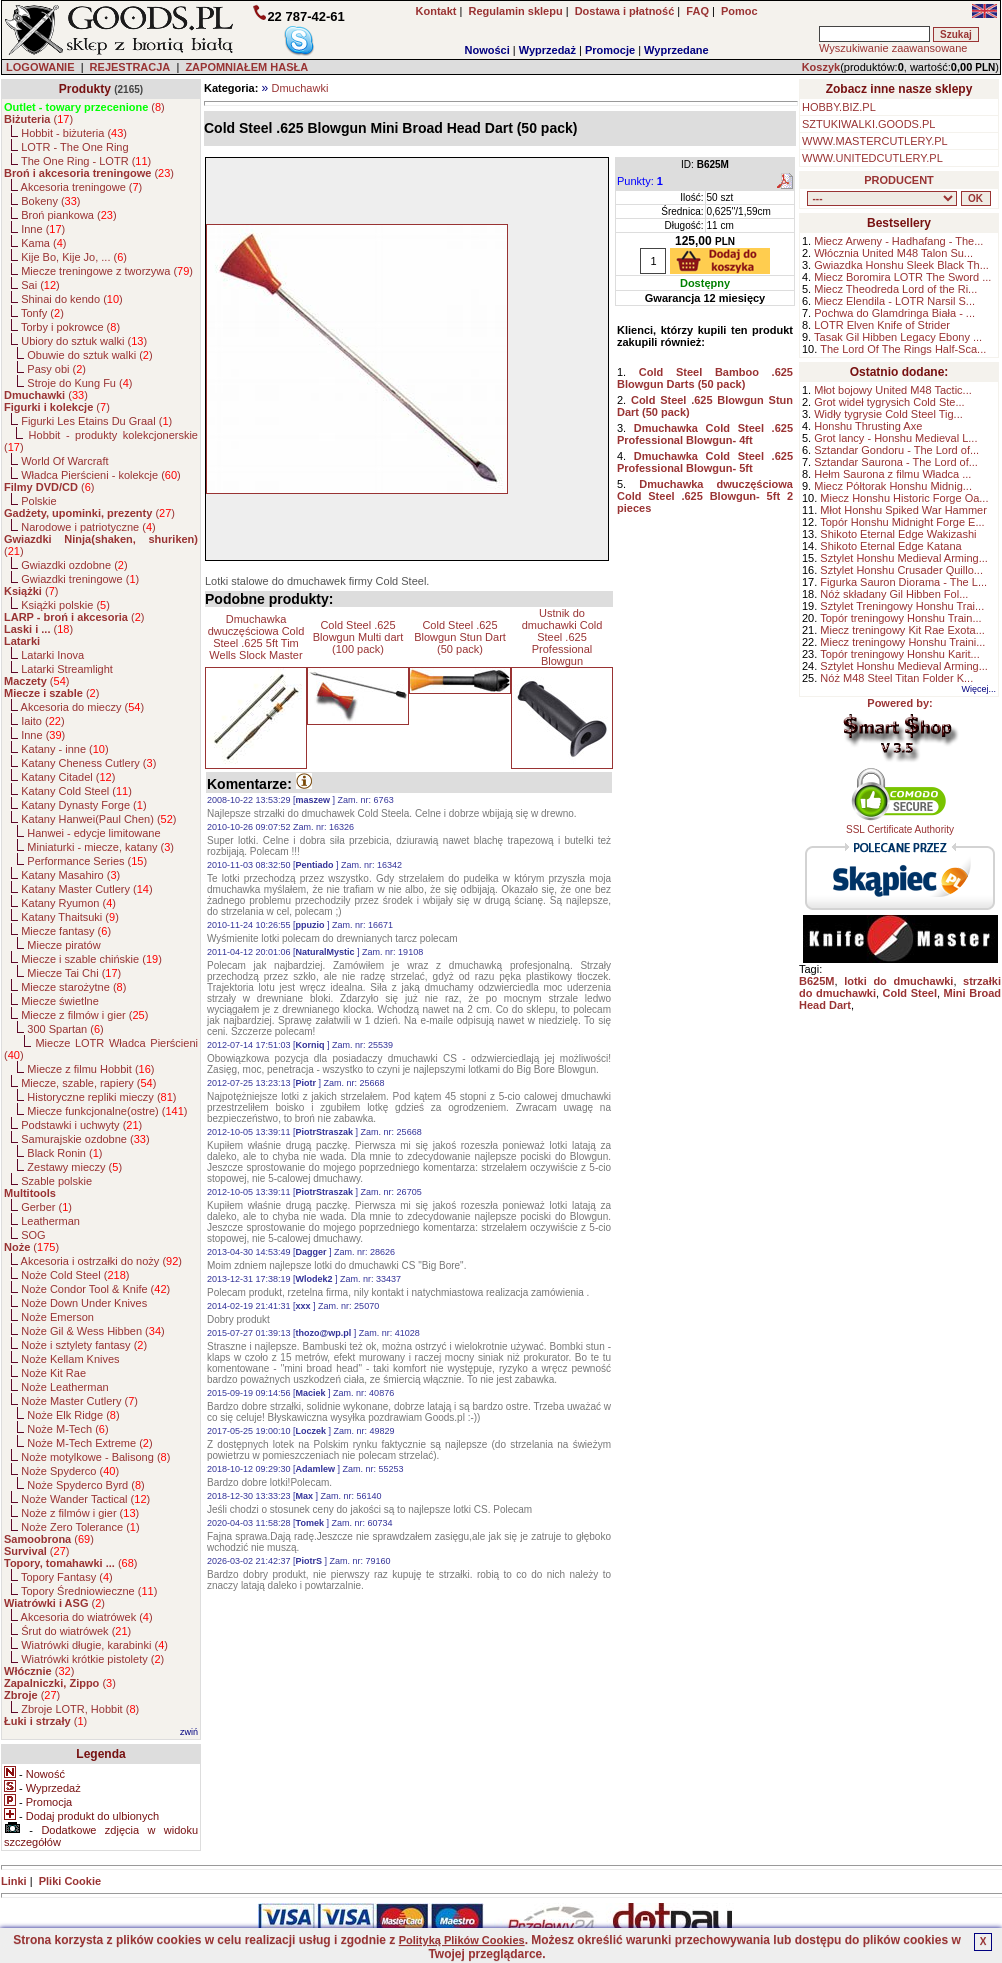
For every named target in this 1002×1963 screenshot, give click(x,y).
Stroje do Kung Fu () (79, 383)
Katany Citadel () (68, 777)
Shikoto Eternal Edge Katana (890, 546)
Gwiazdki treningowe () (80, 579)
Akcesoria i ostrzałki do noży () (101, 1261)
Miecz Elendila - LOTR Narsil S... (894, 301)
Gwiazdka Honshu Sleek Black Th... (901, 265)
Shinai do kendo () (72, 299)
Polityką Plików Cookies (462, 1940)
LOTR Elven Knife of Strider (882, 325)
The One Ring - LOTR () (86, 161)
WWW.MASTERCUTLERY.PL (875, 141)
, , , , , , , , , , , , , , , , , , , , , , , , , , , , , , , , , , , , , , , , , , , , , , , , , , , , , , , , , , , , (882, 198)
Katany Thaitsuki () (70, 917)
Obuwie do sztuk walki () (89, 355)
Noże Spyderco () (70, 1471)
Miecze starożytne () (73, 987)
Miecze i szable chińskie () (91, 959)
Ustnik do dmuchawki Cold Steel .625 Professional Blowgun (562, 637)
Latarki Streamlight (67, 669)
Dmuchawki (299, 88)
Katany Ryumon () (68, 903)
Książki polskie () (65, 605)
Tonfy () (42, 313)
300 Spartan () (65, 1029)
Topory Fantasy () (67, 1577)
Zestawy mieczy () (74, 1167)
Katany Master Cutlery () (86, 889)
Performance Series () (87, 861)
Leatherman (50, 1221)
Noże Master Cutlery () (79, 1401)
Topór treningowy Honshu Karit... (900, 654)
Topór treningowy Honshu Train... (900, 618)
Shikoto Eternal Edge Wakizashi (898, 534)
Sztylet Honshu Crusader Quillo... (901, 570)
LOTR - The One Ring (74, 147)
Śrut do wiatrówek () (76, 1631)
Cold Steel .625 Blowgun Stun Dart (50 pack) (460, 637)
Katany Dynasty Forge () (83, 805)
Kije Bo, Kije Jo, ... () (74, 257)
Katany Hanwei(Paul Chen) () (98, 819)
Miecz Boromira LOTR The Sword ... (902, 277)
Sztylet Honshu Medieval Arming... (904, 558)
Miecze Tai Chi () (74, 973)
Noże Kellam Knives (70, 1359)
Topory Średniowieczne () (89, 1591)
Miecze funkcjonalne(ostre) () (107, 1111)
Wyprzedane (676, 50)
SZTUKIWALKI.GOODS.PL (868, 124)
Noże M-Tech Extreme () (89, 1443)
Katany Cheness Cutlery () (88, 763)
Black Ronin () (64, 1153)
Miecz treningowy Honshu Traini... (902, 642)
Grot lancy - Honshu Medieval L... (895, 438)
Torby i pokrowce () (70, 327)
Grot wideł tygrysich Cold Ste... (889, 402)
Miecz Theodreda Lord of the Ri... (895, 289)
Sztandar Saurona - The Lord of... (896, 462)
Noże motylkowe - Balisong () (95, 1457)
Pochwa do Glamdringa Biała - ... (894, 313)
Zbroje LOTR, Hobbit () (80, 1709)
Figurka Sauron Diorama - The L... (903, 582)
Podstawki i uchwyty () (81, 1125)
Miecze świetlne (60, 1001)
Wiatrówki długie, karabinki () (94, 1645)
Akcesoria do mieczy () (83, 707)
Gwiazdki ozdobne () (74, 565)
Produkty (85, 89)
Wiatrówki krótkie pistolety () (92, 1659)
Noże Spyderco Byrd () (85, 1485)
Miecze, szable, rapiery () (88, 1083)
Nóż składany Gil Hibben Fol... (894, 594)
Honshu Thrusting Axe (868, 426)
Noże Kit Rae (53, 1373)
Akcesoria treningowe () (82, 187)
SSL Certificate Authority (900, 825)
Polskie (38, 501)
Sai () (40, 285)
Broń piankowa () (68, 215)
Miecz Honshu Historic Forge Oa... (904, 498)
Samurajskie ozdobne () (85, 1139)
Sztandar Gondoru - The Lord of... (896, 450)
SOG (33, 1235)
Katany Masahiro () (70, 875)
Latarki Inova (52, 655)
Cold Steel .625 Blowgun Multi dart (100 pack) (358, 637)
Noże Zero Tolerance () (80, 1527)
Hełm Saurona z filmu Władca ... (892, 474)
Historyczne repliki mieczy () (101, 1097)
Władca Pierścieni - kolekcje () (101, 475)
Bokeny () (50, 201)
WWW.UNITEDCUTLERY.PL (872, 158)
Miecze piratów (63, 945)
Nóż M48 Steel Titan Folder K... (896, 678)
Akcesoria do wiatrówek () (87, 1617)
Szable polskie (56, 1181)
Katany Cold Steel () (76, 791)
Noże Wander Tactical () (85, 1499)
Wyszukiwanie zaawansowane (893, 48)
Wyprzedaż (547, 50)
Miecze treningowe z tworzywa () (107, 271)
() (84, 107)
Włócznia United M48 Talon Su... (893, 253)
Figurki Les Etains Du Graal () (96, 421)
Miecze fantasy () (66, 931)
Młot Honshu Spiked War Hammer (903, 510)
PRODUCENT (899, 180)
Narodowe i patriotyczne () (88, 527)
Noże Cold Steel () (75, 1275)
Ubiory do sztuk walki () (84, 341)
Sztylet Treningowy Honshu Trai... (902, 606)
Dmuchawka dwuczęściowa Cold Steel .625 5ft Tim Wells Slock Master (256, 637)
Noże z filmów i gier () (80, 1513)
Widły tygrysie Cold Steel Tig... (888, 414)
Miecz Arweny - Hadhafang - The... (898, 241)
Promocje (610, 50)
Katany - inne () (64, 749)
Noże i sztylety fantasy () (84, 1345)
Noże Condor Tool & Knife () (95, 1289)
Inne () (43, 229)
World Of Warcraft (64, 461)
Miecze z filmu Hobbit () (90, 1069)
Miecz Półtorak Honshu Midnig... (893, 486)
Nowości (487, 50)
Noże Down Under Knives (84, 1303)
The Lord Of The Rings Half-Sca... (903, 349)
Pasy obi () (56, 369)
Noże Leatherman (64, 1387)
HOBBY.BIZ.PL (839, 107)
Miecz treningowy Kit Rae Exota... (902, 630)
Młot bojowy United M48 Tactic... (893, 390)
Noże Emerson (57, 1317)
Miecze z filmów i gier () (84, 1015)
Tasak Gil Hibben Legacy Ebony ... (898, 337)
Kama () (43, 243)
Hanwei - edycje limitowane (93, 833)
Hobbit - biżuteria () (74, 133)
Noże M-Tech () (67, 1429)
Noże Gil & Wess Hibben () (93, 1331)
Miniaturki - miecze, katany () (100, 847)
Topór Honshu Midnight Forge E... (902, 522)
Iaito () (42, 721)
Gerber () (46, 1207)
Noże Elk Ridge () (73, 1415)
